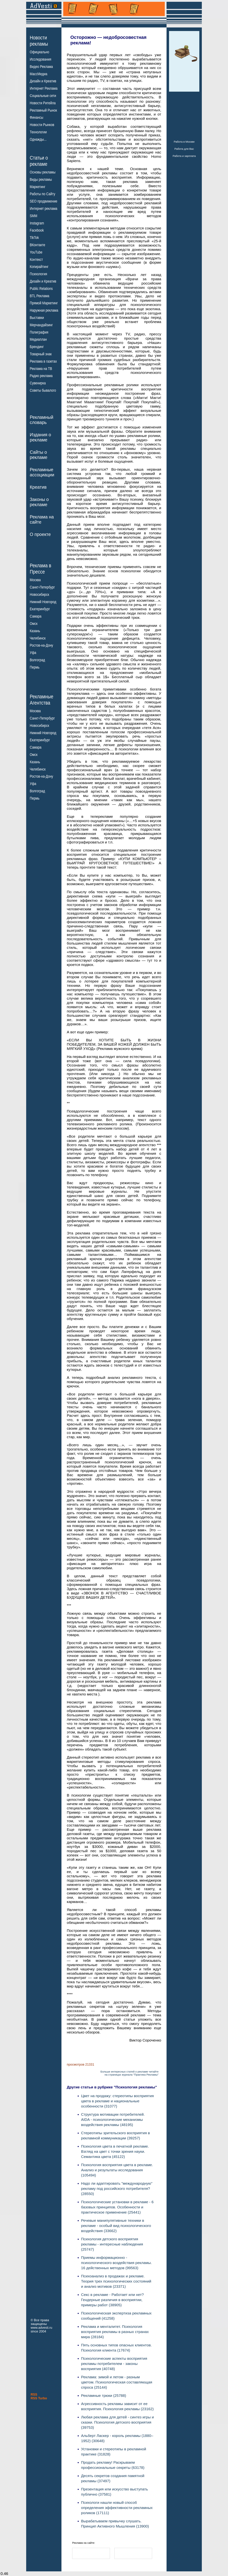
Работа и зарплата (184, 155)
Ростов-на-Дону (41, 645)
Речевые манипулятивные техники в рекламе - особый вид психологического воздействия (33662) (116, 2225)
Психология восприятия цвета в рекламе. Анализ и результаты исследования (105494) (117, 2170)
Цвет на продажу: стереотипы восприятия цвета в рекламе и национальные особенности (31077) (117, 2101)
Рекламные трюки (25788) (103, 2395)
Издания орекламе (40, 437)
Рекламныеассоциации (42, 472)
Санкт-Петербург (42, 587)
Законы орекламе (39, 502)
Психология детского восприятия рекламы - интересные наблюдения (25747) (112, 2244)
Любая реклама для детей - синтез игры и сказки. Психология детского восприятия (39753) (117, 2422)
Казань (35, 631)
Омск (33, 623)
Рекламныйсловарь (41, 420)
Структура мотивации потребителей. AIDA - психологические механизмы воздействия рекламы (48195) (113, 2119)
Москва (35, 580)
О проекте (40, 534)
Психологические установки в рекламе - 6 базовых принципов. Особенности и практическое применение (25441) (117, 2207)
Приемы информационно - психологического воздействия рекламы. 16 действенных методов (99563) (116, 2262)
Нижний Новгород (43, 602)
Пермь (35, 667)
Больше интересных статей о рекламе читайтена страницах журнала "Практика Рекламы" (129, 2073)
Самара (36, 616)
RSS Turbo (39, 2398)
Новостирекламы (39, 41)
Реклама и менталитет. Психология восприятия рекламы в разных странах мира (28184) (115, 2331)
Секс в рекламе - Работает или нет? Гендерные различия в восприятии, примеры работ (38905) (112, 2300)
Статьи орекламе (39, 161)
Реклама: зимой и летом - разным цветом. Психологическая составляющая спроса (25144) (116, 2382)
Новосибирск (39, 594)
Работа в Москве (184, 141)
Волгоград (37, 660)
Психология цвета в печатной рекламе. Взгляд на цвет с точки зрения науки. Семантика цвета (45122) (115, 2151)
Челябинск (38, 638)
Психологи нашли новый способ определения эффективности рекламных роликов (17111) (117, 2507)
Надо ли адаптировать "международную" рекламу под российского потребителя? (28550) (116, 2188)
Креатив (38, 487)
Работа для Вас (184, 148)
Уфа (33, 653)
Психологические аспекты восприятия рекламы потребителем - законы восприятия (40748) (114, 2363)
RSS (34, 2394)
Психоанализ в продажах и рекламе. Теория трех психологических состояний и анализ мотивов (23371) (116, 2281)
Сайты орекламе (38, 455)
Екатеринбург (40, 609)
